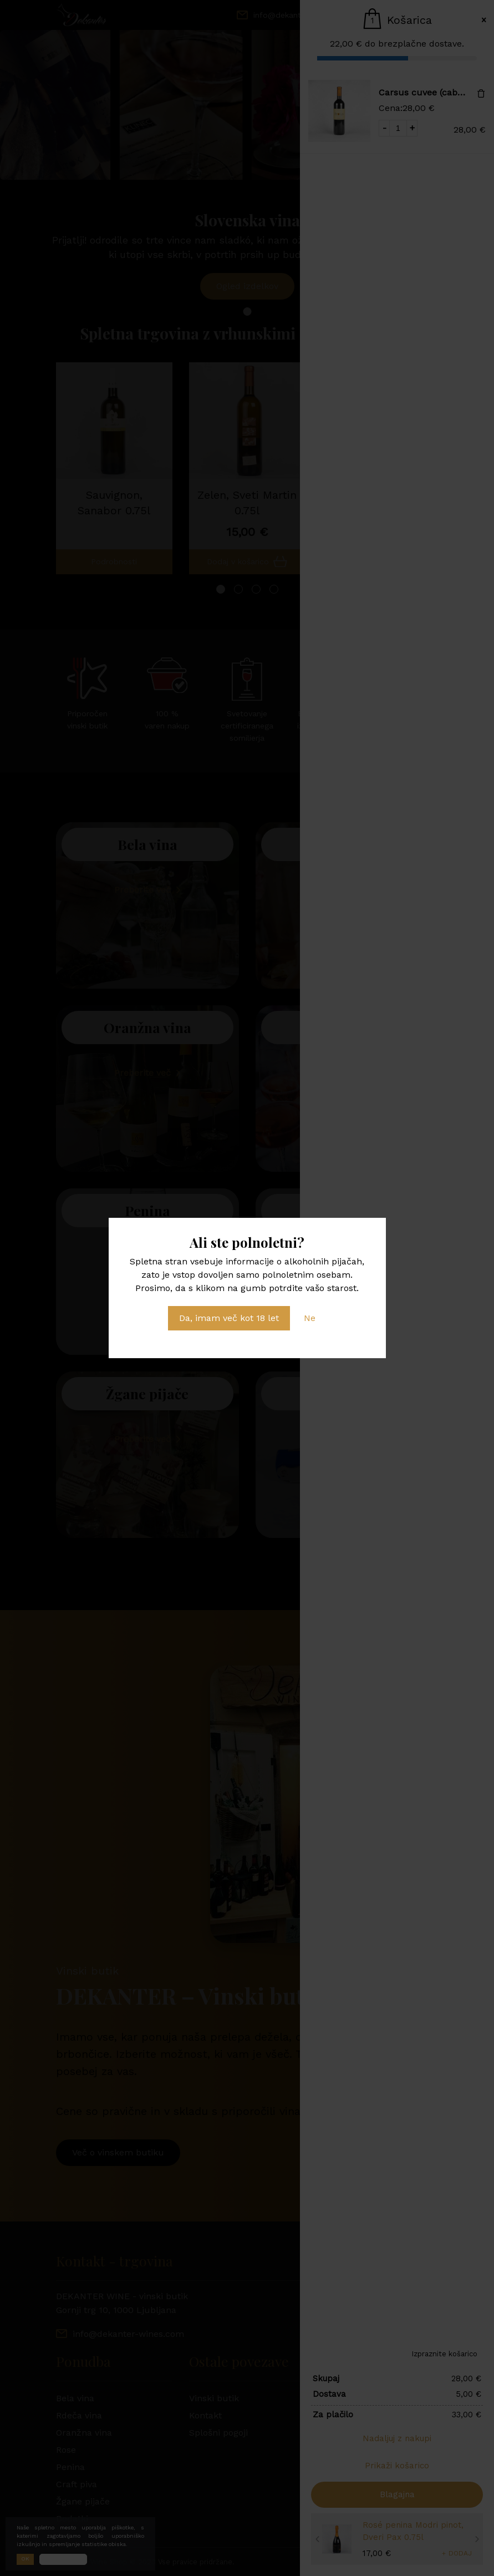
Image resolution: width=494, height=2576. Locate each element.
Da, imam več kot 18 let (229, 1318)
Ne (309, 1318)
